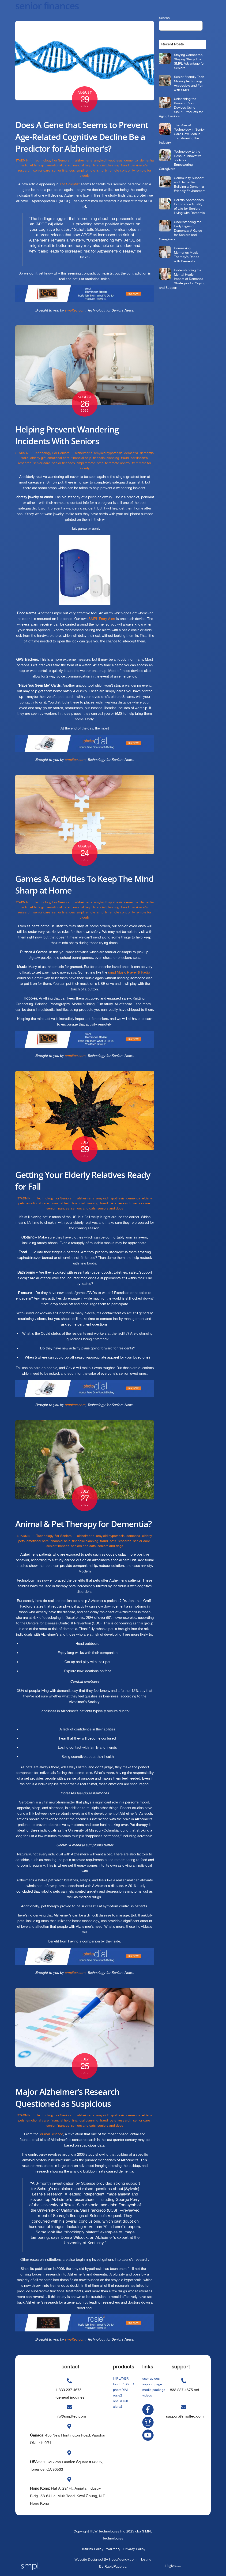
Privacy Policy (134, 2549)
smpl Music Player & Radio (129, 972)
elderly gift (37, 165)
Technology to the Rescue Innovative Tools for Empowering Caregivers (180, 160)
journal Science (51, 2134)
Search (164, 18)
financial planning (106, 165)
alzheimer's (83, 160)
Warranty (113, 2549)
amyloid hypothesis (108, 160)
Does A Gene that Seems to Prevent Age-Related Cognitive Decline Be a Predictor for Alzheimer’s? (81, 136)
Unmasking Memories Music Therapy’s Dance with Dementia (186, 254)
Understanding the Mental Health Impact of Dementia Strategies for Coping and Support (182, 278)
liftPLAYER (121, 2378)
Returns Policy (92, 2549)
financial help (81, 165)
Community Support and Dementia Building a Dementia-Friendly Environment (189, 184)
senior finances (63, 170)
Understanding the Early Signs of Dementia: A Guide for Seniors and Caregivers (180, 230)
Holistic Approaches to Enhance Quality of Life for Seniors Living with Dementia (189, 206)
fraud (125, 165)
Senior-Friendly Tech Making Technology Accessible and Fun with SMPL (189, 83)
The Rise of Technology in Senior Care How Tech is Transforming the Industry (182, 133)
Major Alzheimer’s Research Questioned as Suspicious (67, 2097)
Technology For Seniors (51, 160)
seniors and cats (83, 1208)
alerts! (117, 2406)
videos (147, 2395)
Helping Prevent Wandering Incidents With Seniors (67, 435)
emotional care (58, 165)
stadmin (22, 160)
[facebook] (148, 2409)
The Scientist (69, 184)
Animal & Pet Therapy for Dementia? (83, 1524)
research (24, 170)
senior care (41, 170)
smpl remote (86, 170)
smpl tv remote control (113, 170)
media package (153, 2390)
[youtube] (148, 2435)
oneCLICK (120, 2401)
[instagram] (148, 2422)
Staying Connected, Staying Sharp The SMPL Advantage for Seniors (189, 61)
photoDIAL (121, 2390)
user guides (151, 2378)
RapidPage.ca (116, 2566)
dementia (131, 160)
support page (152, 2384)
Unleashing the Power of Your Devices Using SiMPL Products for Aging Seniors (181, 107)
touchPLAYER (123, 2384)
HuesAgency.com (123, 2559)
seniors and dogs (110, 1208)
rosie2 (117, 2395)
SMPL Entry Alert (101, 619)
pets (113, 1203)
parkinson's (139, 165)
